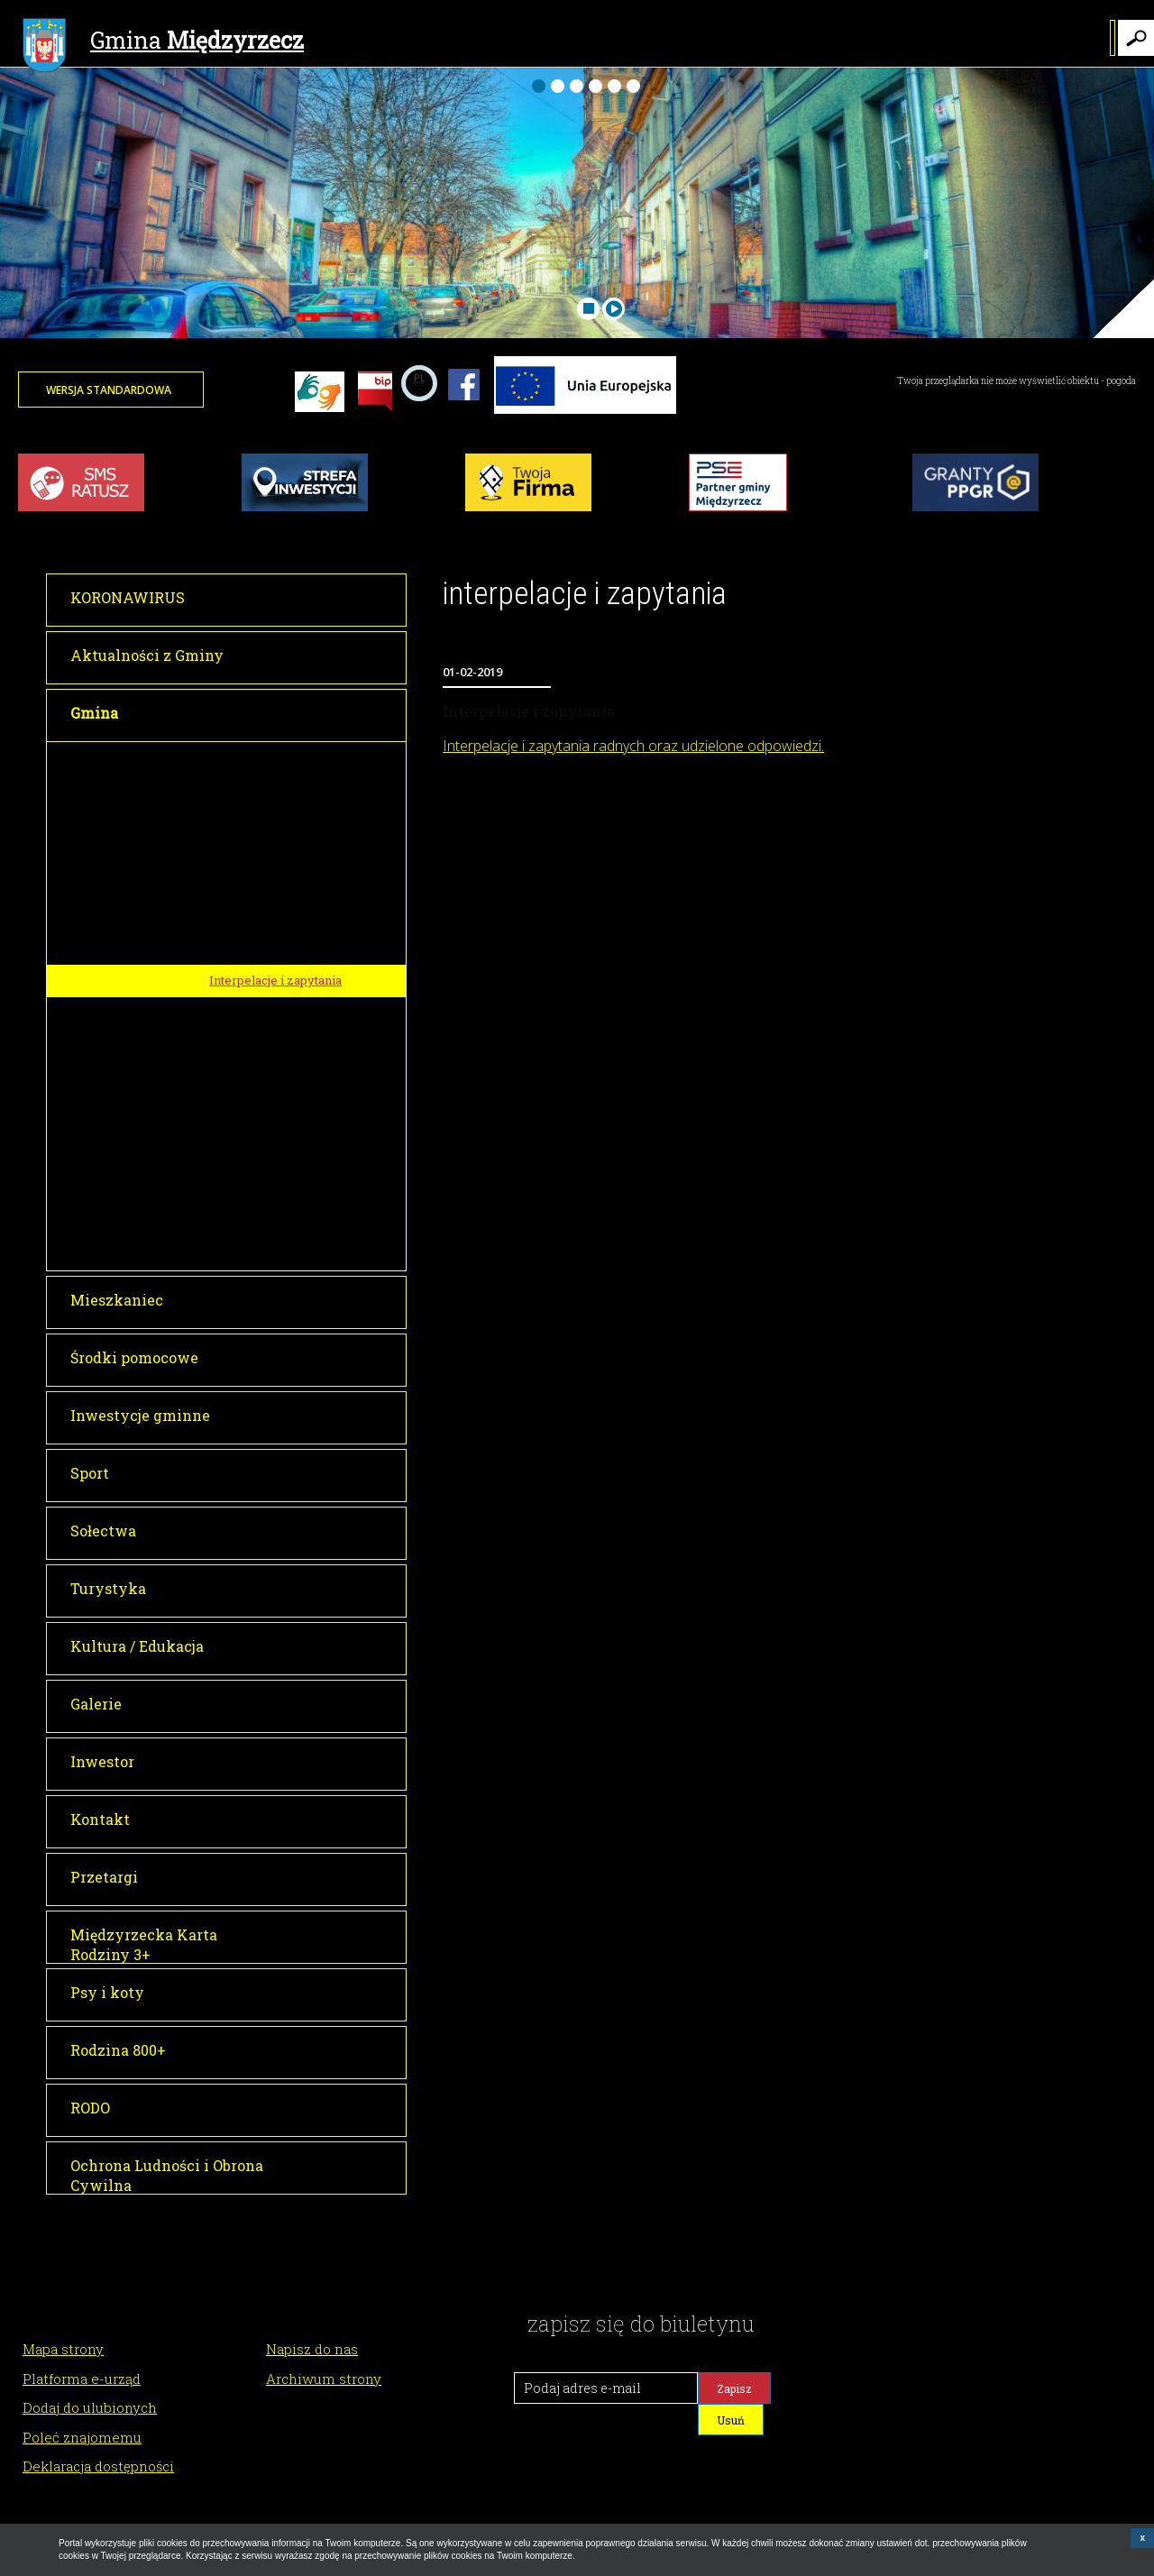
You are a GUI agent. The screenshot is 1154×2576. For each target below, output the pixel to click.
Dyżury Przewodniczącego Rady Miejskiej (302, 1019)
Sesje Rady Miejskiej (268, 824)
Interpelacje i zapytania (275, 980)
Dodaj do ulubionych (90, 2407)
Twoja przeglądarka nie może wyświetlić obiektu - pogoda (1016, 381)
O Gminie (230, 1092)
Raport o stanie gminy (271, 1253)
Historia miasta (252, 1125)
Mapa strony (63, 2349)
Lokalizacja (241, 1157)
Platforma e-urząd (82, 2379)
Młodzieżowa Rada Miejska (285, 1059)
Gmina (163, 42)
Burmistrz (234, 757)
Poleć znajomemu (82, 2437)
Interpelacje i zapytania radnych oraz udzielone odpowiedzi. (633, 746)
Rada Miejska (243, 791)
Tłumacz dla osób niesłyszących (301, 1221)
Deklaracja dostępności (98, 2466)
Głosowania (242, 948)
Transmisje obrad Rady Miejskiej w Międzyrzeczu (303, 863)
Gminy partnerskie (262, 1189)
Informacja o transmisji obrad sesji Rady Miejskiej (293, 909)
